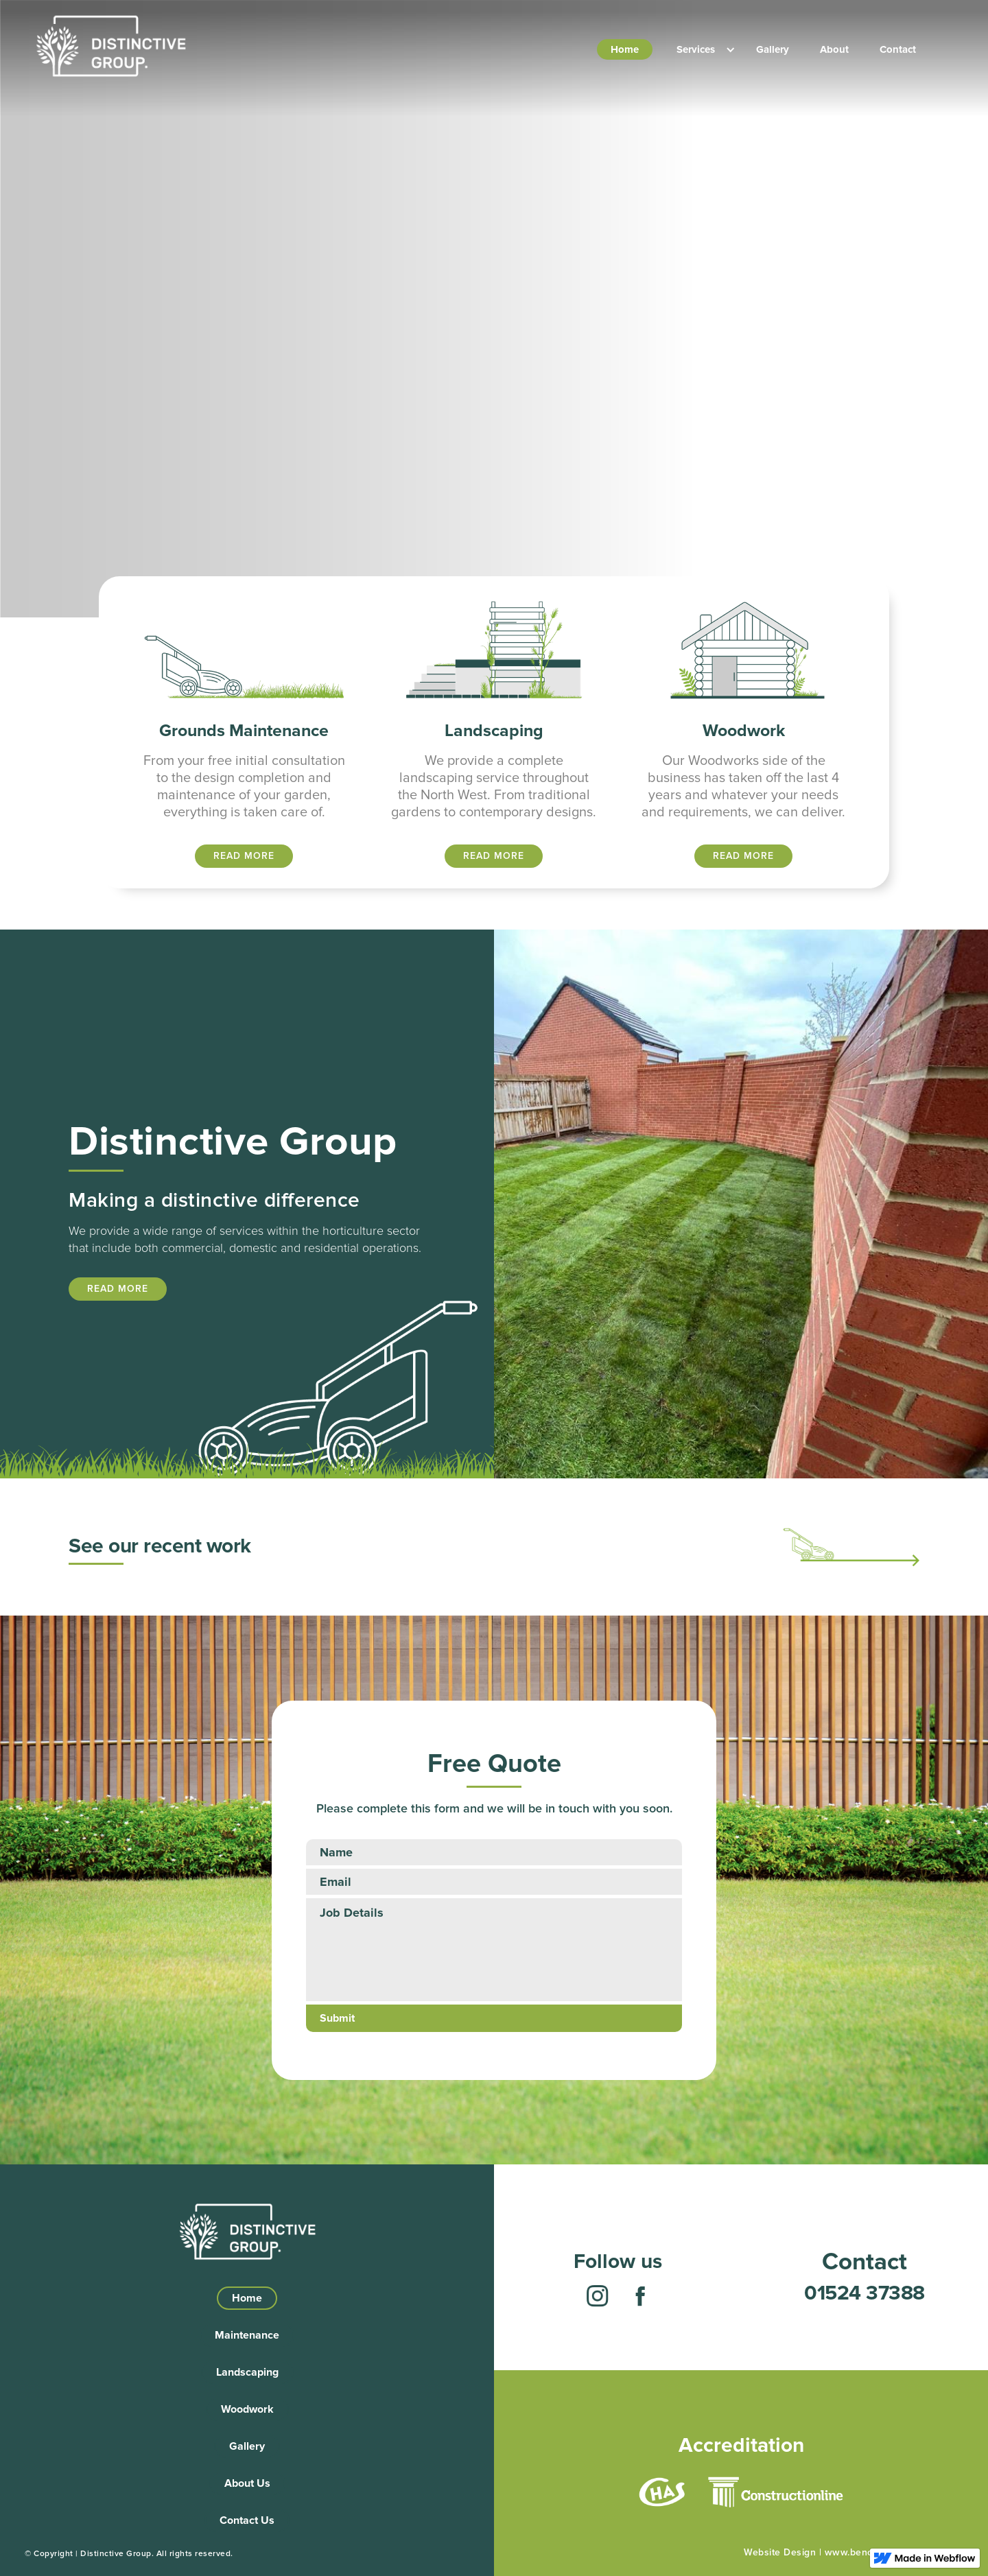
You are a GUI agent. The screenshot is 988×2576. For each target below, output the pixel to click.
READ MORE (243, 856)
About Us (247, 2483)
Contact (898, 49)
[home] (110, 46)
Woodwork (247, 2409)
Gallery (772, 49)
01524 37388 (864, 2293)
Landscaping (247, 2372)
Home (625, 49)
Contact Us (247, 2520)
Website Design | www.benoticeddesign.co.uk (848, 2552)
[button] (699, 49)
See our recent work (160, 1546)
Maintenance (247, 2335)
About (834, 49)
